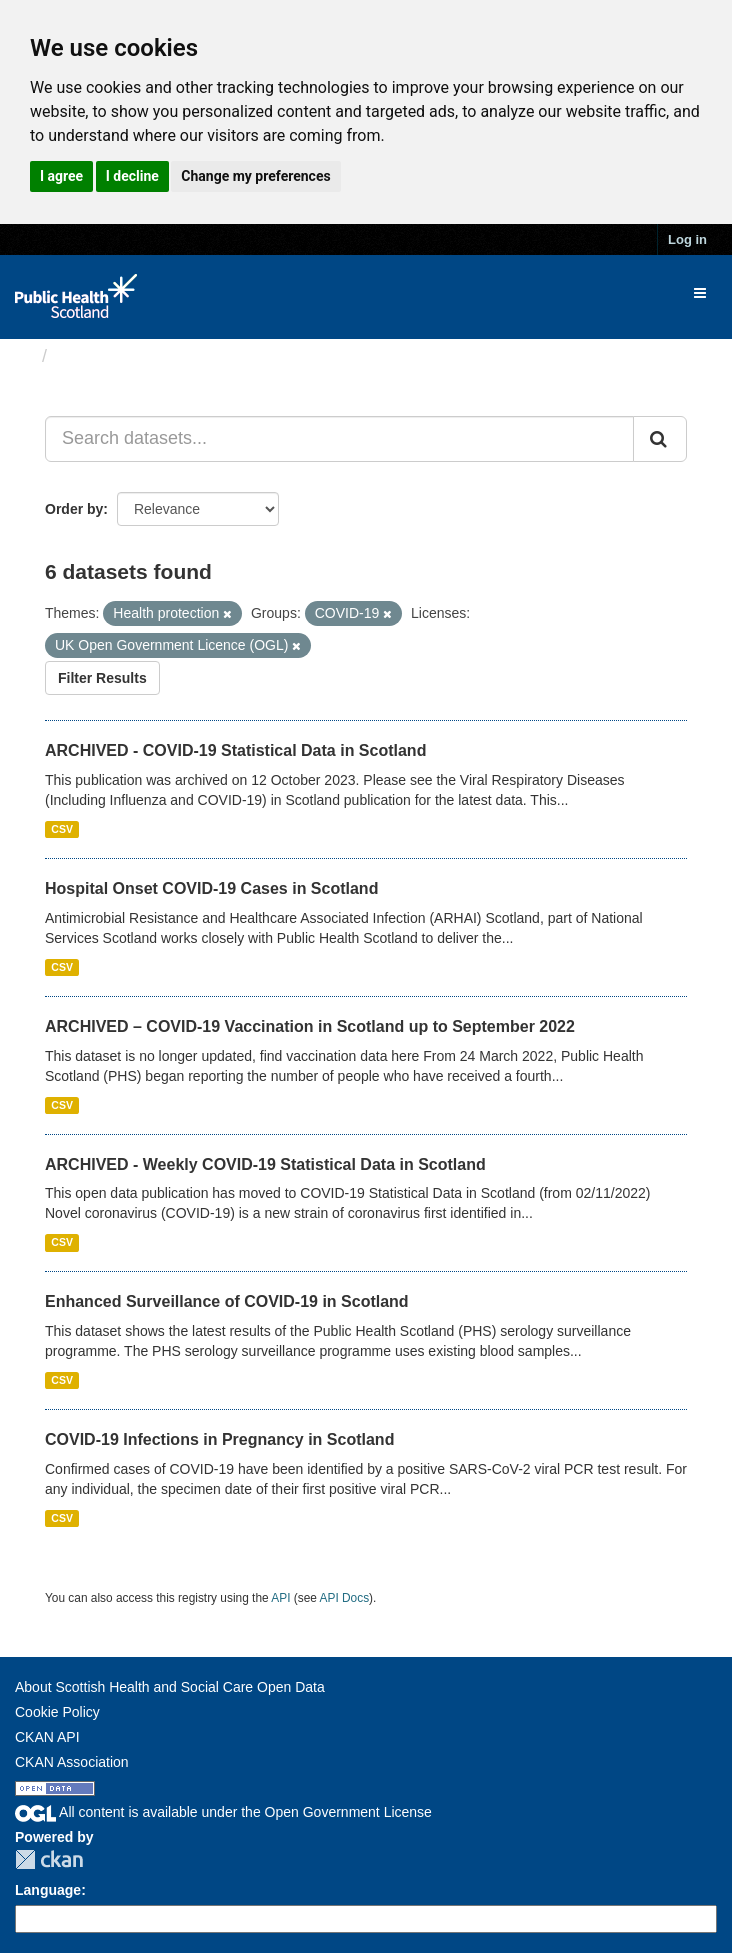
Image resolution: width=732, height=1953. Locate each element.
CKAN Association (72, 1762)
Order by (74, 509)
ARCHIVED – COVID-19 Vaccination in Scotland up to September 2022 (310, 1026)
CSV (62, 829)
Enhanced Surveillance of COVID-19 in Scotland (227, 1301)
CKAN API (47, 1737)
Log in (687, 239)
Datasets (94, 356)
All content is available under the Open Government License (223, 1812)
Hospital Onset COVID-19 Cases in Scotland (211, 888)
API (280, 1598)
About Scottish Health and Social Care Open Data (170, 1687)
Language (48, 1890)
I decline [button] (132, 176)
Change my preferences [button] (255, 176)
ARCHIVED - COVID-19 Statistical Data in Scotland (235, 750)
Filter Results (102, 678)
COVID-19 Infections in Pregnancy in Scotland (219, 1439)
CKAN (49, 1859)
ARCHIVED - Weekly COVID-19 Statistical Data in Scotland (265, 1164)
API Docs (345, 1598)
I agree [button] (61, 176)
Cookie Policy (57, 1712)
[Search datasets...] (339, 439)
